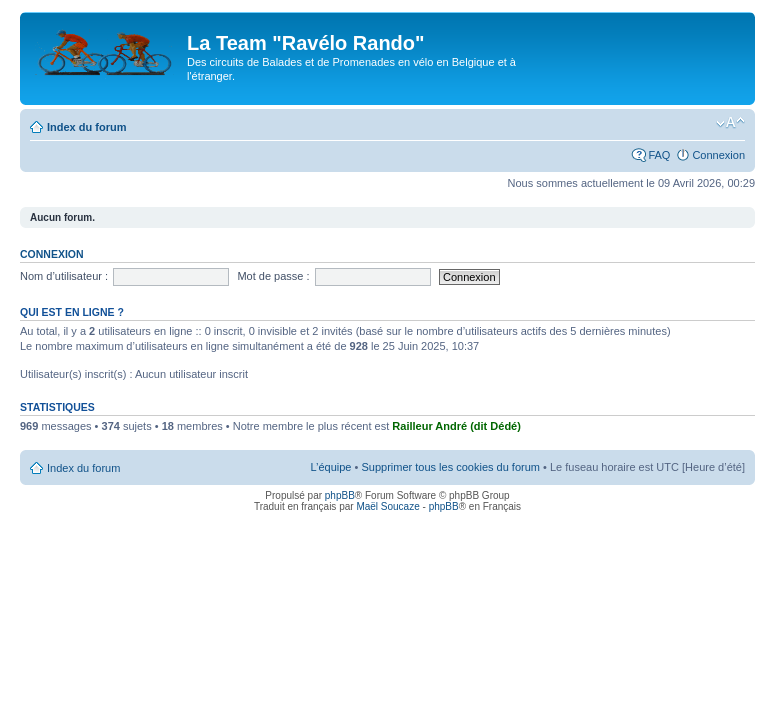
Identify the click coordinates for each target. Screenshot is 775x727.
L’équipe (330, 467)
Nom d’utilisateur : (64, 276)
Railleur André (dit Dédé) (456, 426)
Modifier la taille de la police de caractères (730, 123)
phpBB (340, 495)
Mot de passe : (273, 276)
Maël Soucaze (387, 506)
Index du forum (86, 127)
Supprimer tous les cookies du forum (450, 467)
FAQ (659, 155)
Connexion (718, 155)
